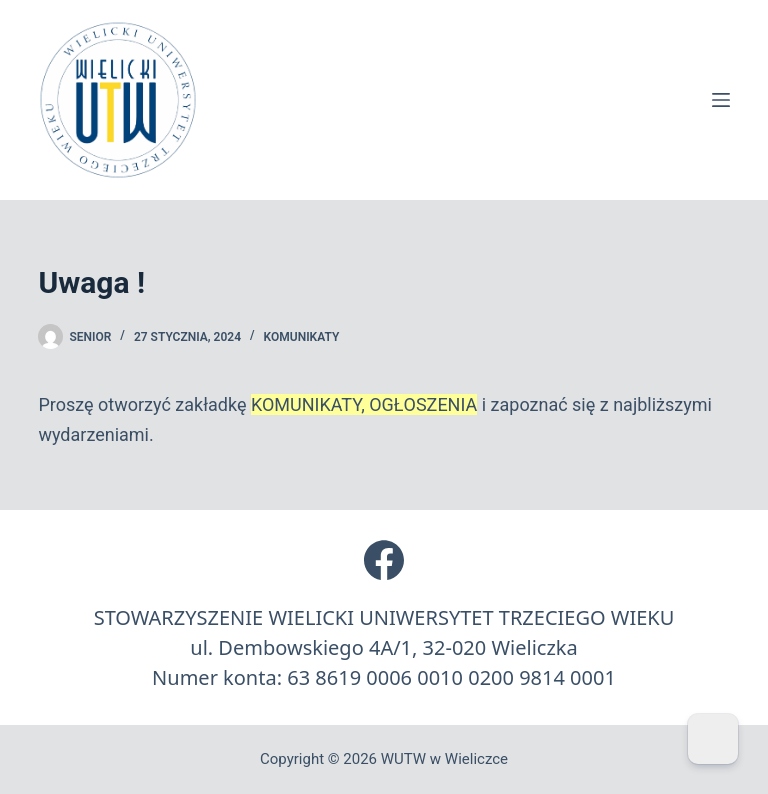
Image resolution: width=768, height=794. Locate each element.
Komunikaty (302, 337)
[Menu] (721, 100)
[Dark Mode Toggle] (713, 739)
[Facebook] (384, 560)
